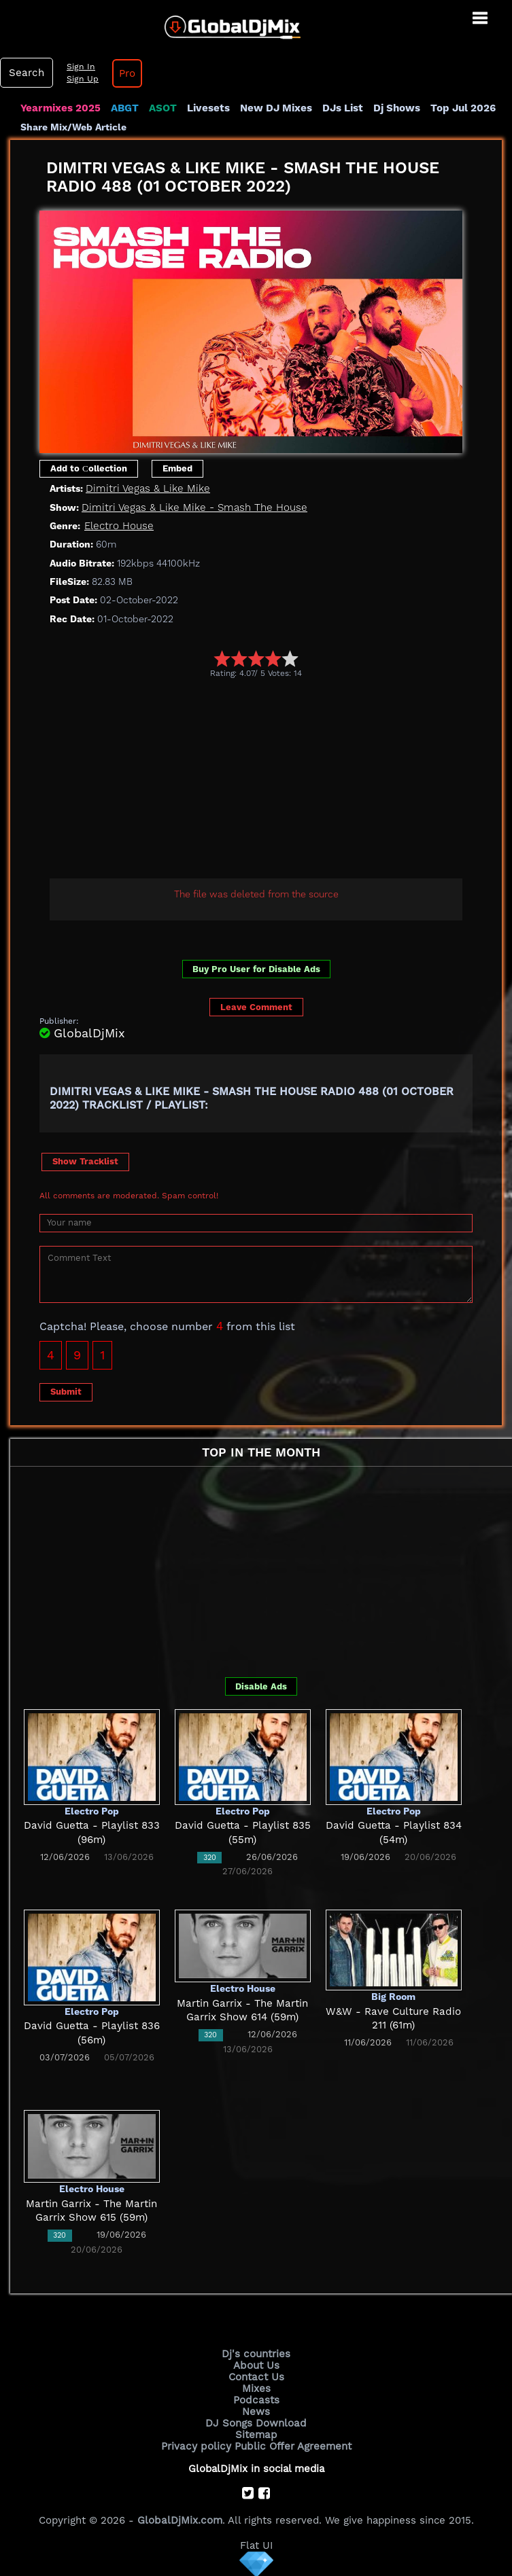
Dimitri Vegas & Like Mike (146, 488)
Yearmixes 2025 (60, 108)
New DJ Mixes (275, 108)
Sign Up (81, 79)
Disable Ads (261, 1686)
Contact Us (256, 2376)
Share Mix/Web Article (73, 127)
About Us (256, 2365)
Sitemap (256, 2434)
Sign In (78, 66)
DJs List (341, 108)
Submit (66, 1392)
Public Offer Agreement (291, 2445)
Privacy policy (197, 2445)
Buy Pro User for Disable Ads (256, 969)
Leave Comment (256, 1007)
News (256, 2411)
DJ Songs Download (256, 2422)
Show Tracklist (85, 1161)
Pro (125, 73)
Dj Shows (395, 108)
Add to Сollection (88, 468)
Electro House (118, 526)
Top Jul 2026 (461, 108)
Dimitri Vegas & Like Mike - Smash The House (192, 507)
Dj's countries (256, 2353)
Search (26, 73)
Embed (177, 468)
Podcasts (256, 2399)
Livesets (207, 108)
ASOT (162, 108)
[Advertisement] (275, 780)
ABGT (124, 108)
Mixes (256, 2388)
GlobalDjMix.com (179, 2519)
